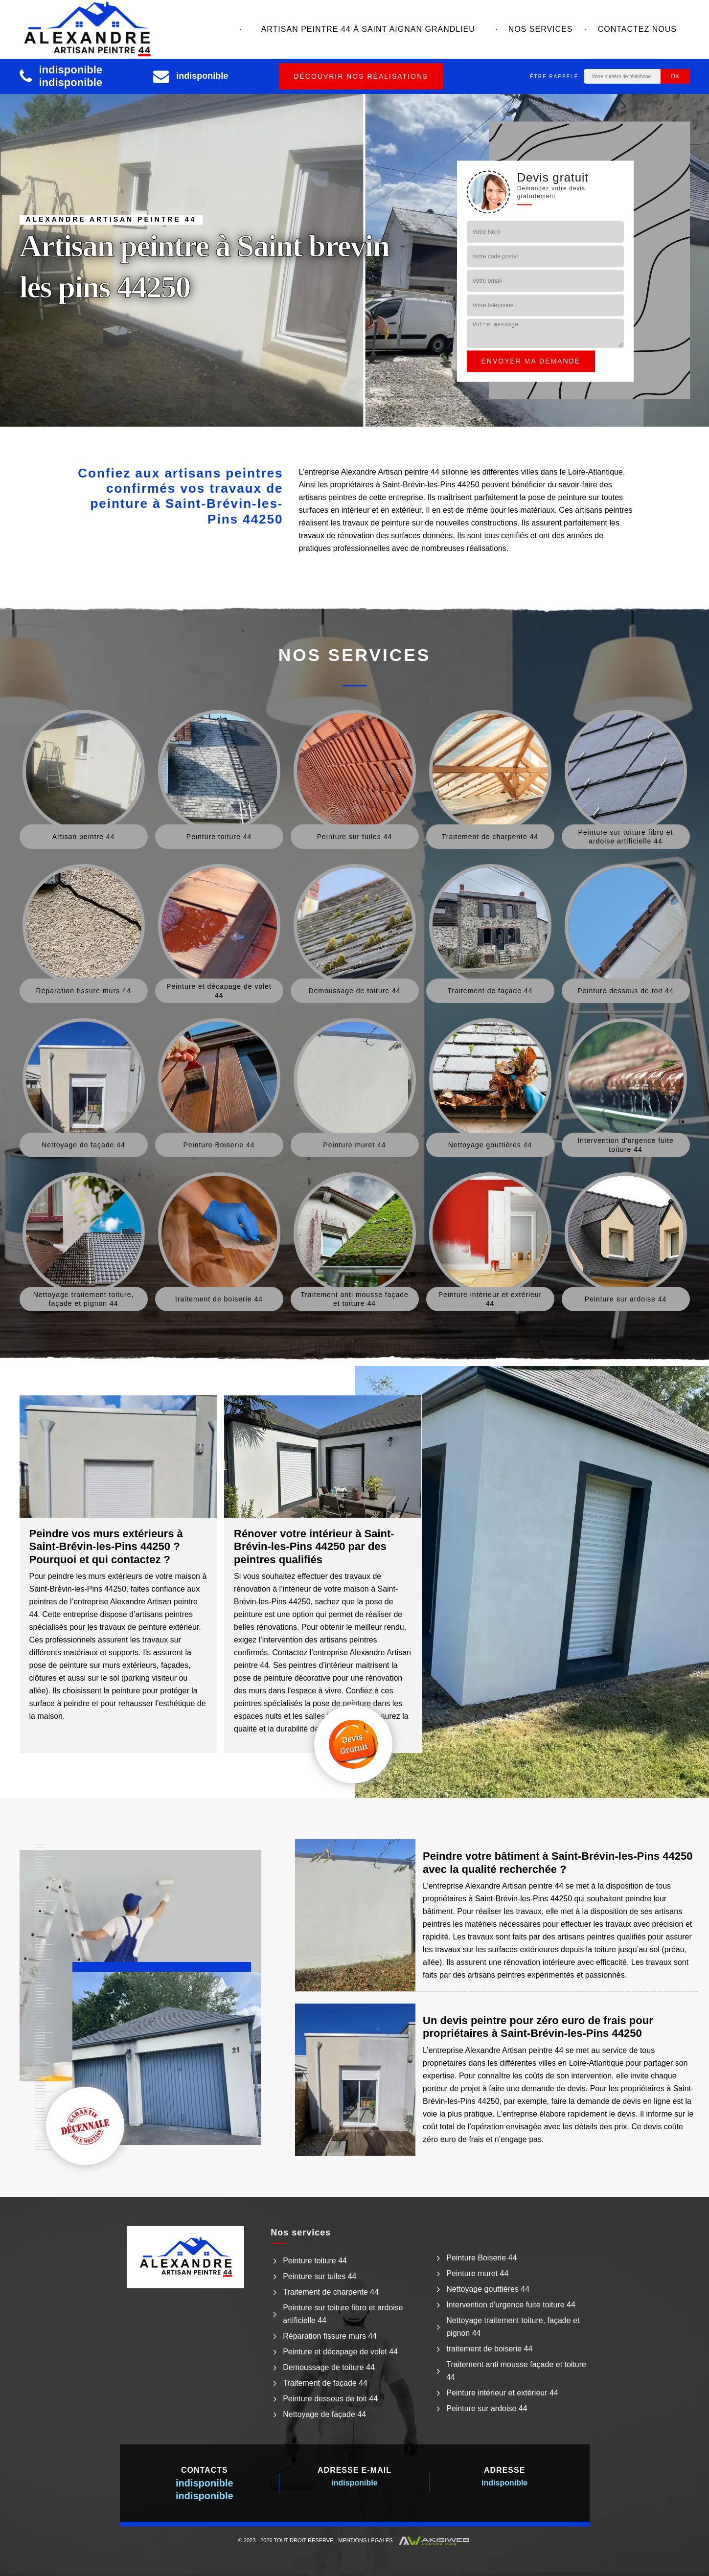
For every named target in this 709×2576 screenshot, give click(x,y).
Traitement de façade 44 (325, 2383)
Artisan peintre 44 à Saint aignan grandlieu (368, 29)
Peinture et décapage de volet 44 (340, 2352)
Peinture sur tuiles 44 (319, 2276)
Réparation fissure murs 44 (330, 2336)
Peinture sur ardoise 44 (486, 2408)
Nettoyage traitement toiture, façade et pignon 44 (512, 2326)
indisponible (71, 70)
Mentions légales (365, 2540)
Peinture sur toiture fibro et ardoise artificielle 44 (343, 2314)
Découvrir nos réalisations (361, 76)
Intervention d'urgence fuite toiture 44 (510, 2305)
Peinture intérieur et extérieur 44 (502, 2393)
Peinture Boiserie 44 (481, 2258)
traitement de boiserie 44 (489, 2349)
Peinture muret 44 (477, 2273)
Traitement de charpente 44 (331, 2292)
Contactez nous (637, 29)
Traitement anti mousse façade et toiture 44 (516, 2370)
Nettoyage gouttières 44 (487, 2289)
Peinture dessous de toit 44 (330, 2398)
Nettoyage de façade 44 (324, 2414)
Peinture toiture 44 (315, 2261)
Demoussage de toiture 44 (329, 2367)
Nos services (540, 29)
